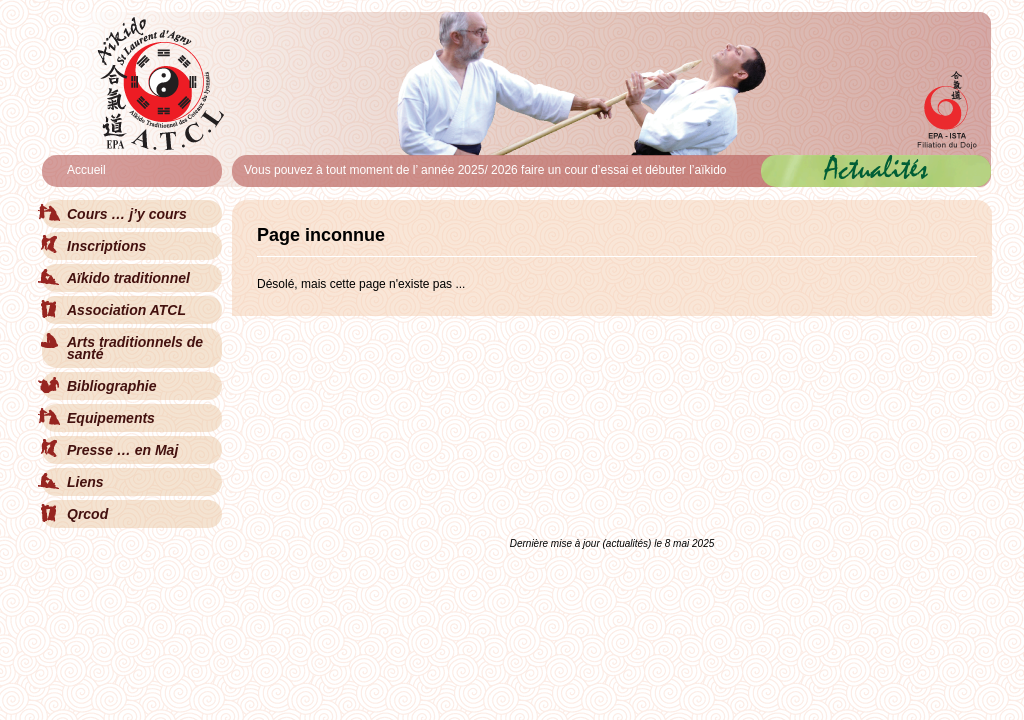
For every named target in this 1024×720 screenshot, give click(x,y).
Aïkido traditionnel (128, 278)
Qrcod (87, 514)
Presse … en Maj (122, 450)
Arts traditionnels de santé (135, 348)
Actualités (876, 168)
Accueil (86, 170)
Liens (85, 482)
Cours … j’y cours (127, 214)
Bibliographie (111, 386)
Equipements (111, 418)
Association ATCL (126, 310)
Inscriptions (106, 246)
